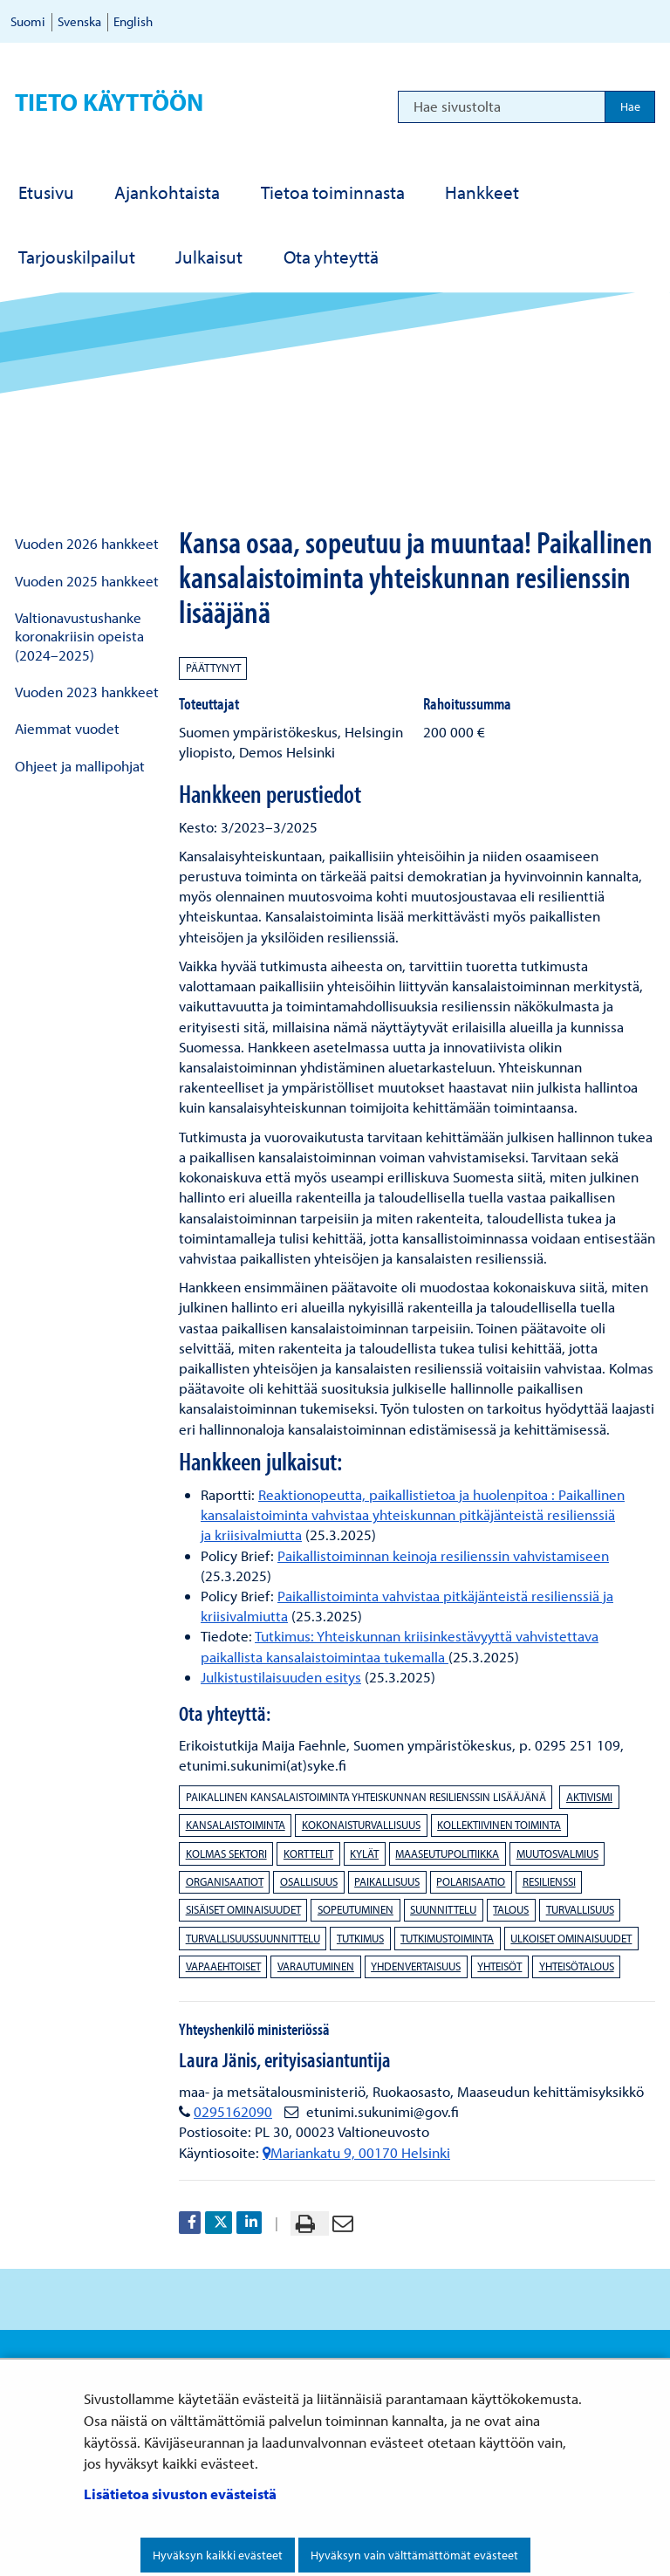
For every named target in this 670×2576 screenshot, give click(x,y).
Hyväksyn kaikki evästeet (218, 2555)
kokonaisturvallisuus (361, 1825)
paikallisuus (387, 1881)
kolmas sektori (226, 1853)
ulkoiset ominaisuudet (571, 1938)
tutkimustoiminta (447, 1938)
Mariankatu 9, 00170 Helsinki (356, 2152)
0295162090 (233, 2111)
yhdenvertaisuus (416, 1966)
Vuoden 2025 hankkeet (87, 581)
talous (511, 1909)
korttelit (308, 1853)
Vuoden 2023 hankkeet (87, 691)
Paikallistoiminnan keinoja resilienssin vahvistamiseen (443, 1555)
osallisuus (309, 1881)
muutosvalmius (557, 1853)
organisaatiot (224, 1881)
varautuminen (315, 1966)
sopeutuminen (355, 1909)
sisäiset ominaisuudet (243, 1909)
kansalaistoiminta (235, 1825)
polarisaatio (470, 1881)
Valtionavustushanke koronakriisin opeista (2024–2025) (79, 636)
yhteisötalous (576, 1966)
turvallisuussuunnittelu (253, 1938)
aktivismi (589, 1797)
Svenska (79, 21)
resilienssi (549, 1881)
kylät (364, 1853)
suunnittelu (443, 1909)
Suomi (27, 21)
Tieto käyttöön (109, 101)
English (133, 21)
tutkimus (360, 1938)
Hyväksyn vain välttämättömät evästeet (414, 2555)
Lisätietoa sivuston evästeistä (180, 2493)
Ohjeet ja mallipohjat (80, 766)
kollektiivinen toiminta (499, 1825)
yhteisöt (499, 1966)
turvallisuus (580, 1909)
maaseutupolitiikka (447, 1853)
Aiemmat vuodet (67, 728)
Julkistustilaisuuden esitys (281, 1677)
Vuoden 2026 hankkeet (87, 543)
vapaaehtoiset (223, 1966)
